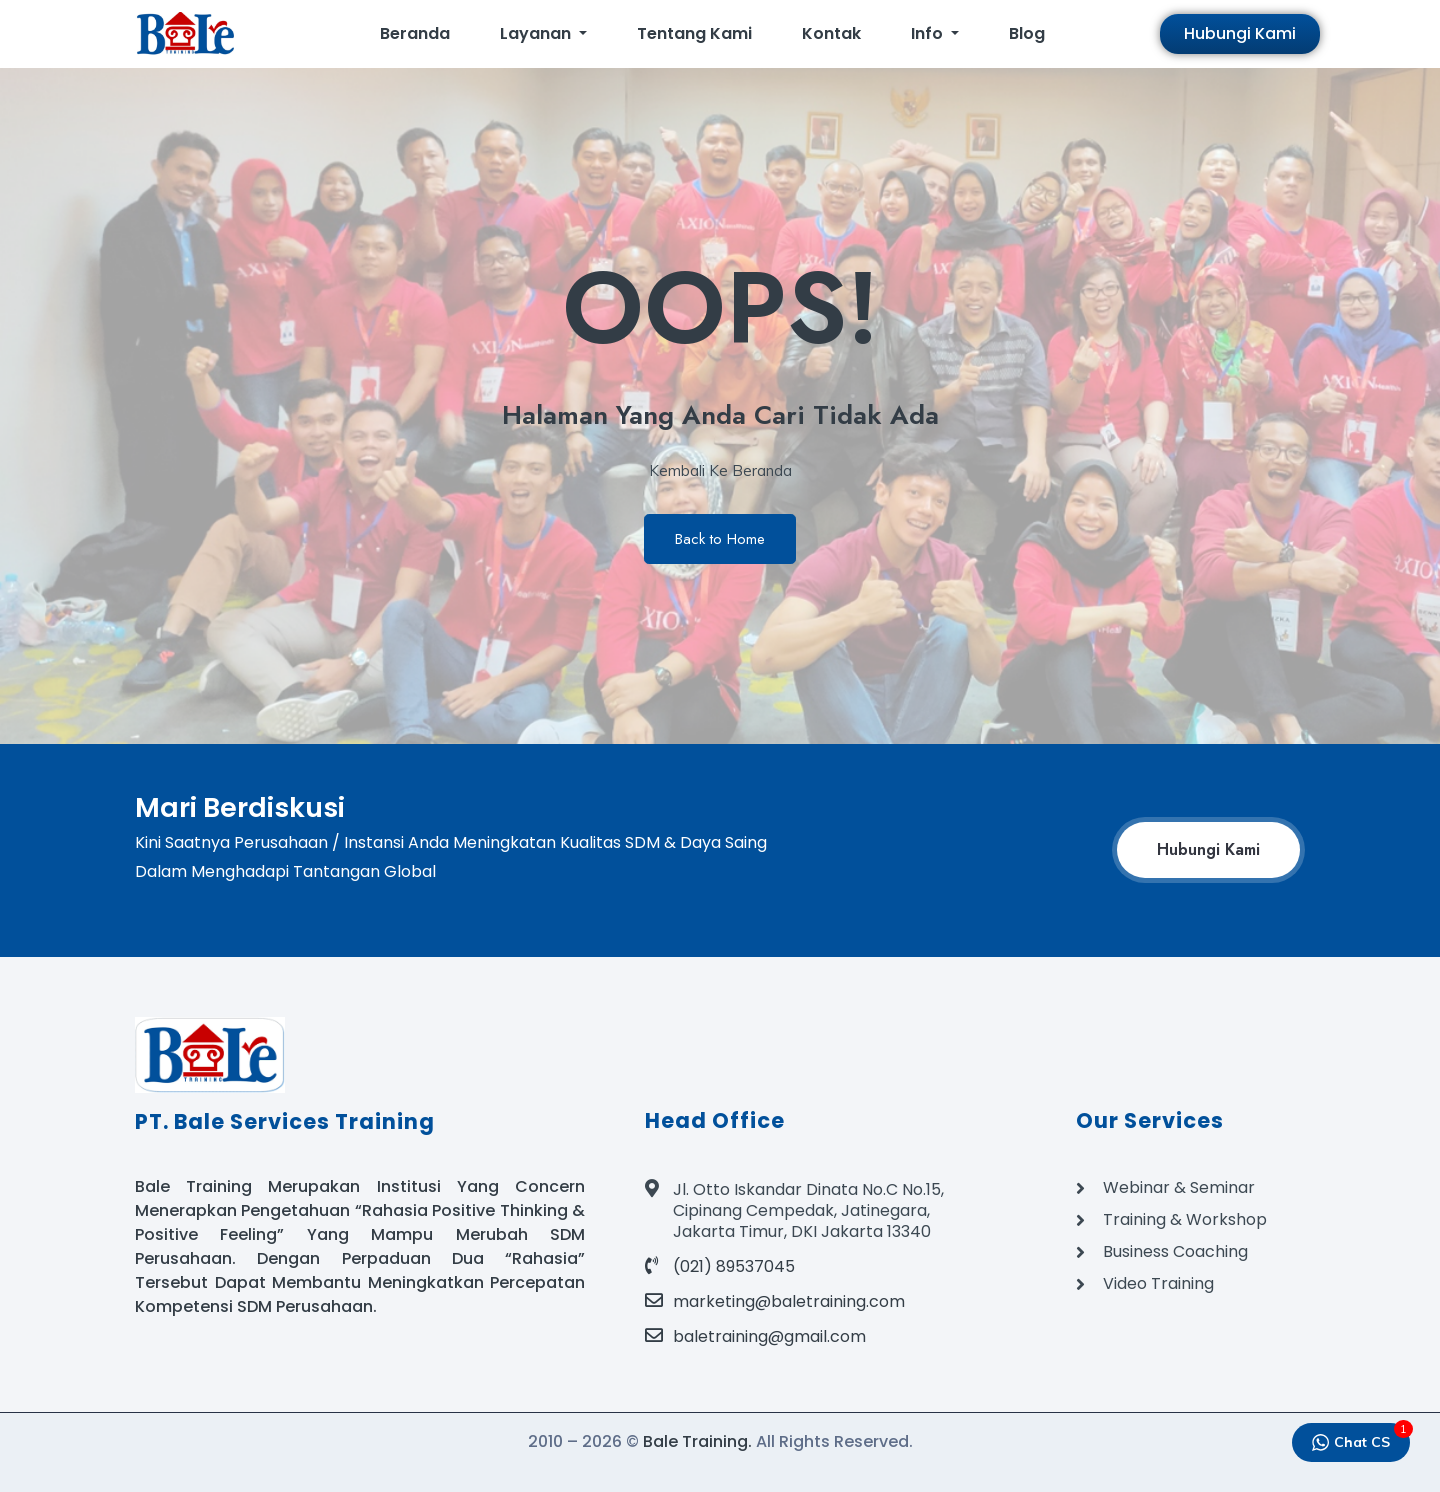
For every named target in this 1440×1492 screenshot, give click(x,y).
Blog (1027, 33)
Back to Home (720, 539)
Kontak (831, 33)
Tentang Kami (694, 33)
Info (929, 33)
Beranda (415, 33)
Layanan (537, 33)
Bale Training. (697, 1441)
